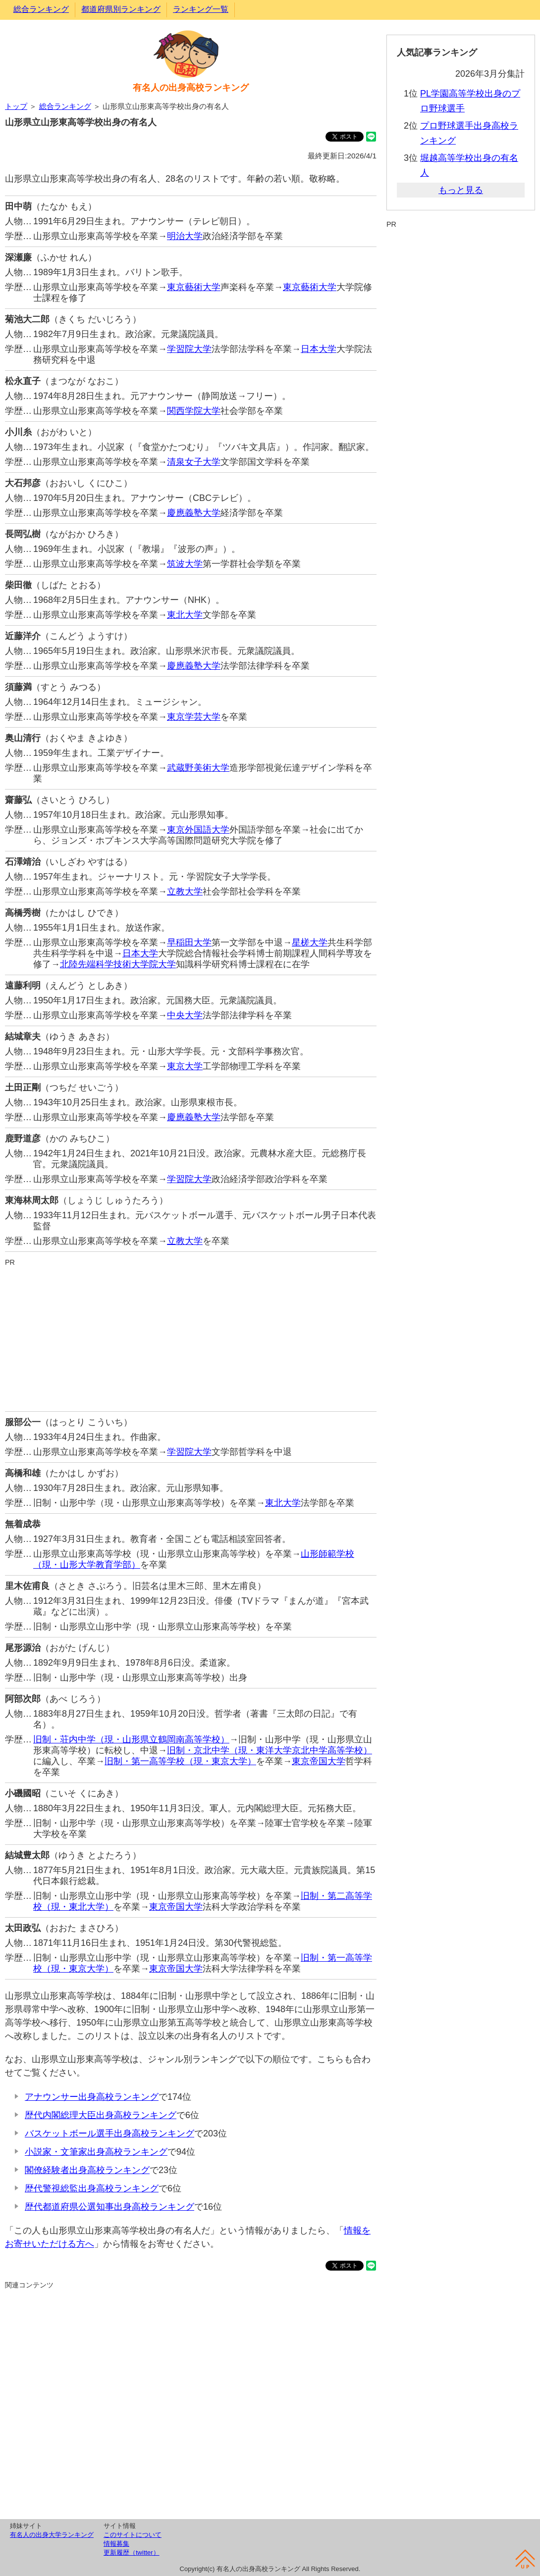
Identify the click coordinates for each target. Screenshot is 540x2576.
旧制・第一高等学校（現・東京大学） (180, 1761)
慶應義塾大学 (193, 513)
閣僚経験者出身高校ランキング (87, 2170)
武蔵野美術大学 (198, 768)
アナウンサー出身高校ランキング (92, 2097)
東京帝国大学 (318, 1761)
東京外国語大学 (198, 830)
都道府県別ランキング (121, 9)
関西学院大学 (193, 411)
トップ (16, 106)
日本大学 (318, 349)
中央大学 (185, 1015)
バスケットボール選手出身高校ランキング (109, 2133)
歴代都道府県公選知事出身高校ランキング (109, 2207)
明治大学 (185, 236)
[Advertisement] (191, 1337)
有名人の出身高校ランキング (191, 88)
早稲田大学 (189, 942)
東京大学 (185, 1066)
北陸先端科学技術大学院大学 (118, 964)
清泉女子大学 (193, 462)
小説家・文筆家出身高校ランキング (96, 2152)
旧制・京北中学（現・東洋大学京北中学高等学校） (269, 1750)
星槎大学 (309, 942)
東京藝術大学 (193, 287)
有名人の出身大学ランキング (52, 2534)
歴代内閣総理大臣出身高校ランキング (100, 2115)
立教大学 (185, 891)
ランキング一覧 (200, 9)
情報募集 (116, 2543)
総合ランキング (41, 9)
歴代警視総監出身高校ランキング (92, 2188)
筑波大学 (185, 564)
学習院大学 (189, 349)
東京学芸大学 (193, 717)
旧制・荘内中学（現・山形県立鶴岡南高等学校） (131, 1739)
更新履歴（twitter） (132, 2552)
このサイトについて (133, 2534)
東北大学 (185, 615)
